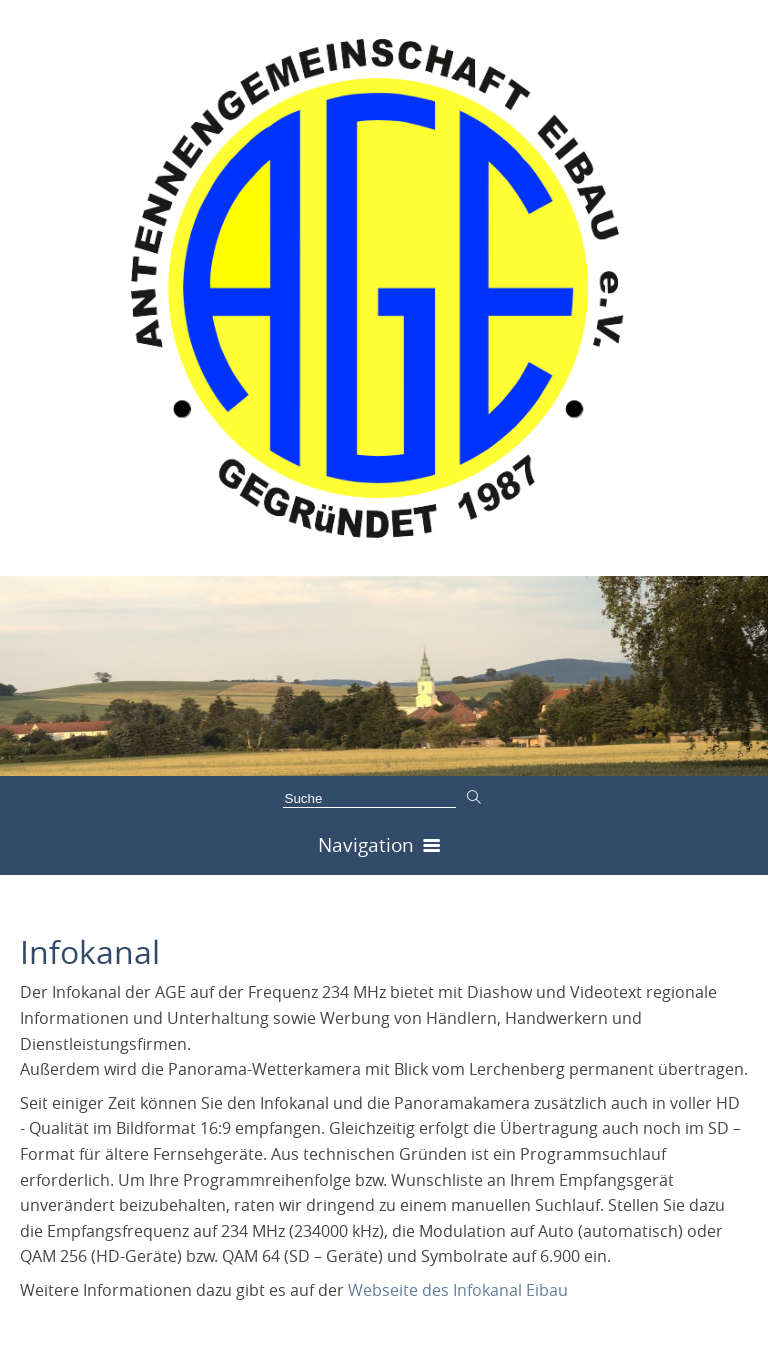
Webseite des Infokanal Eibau (458, 1290)
